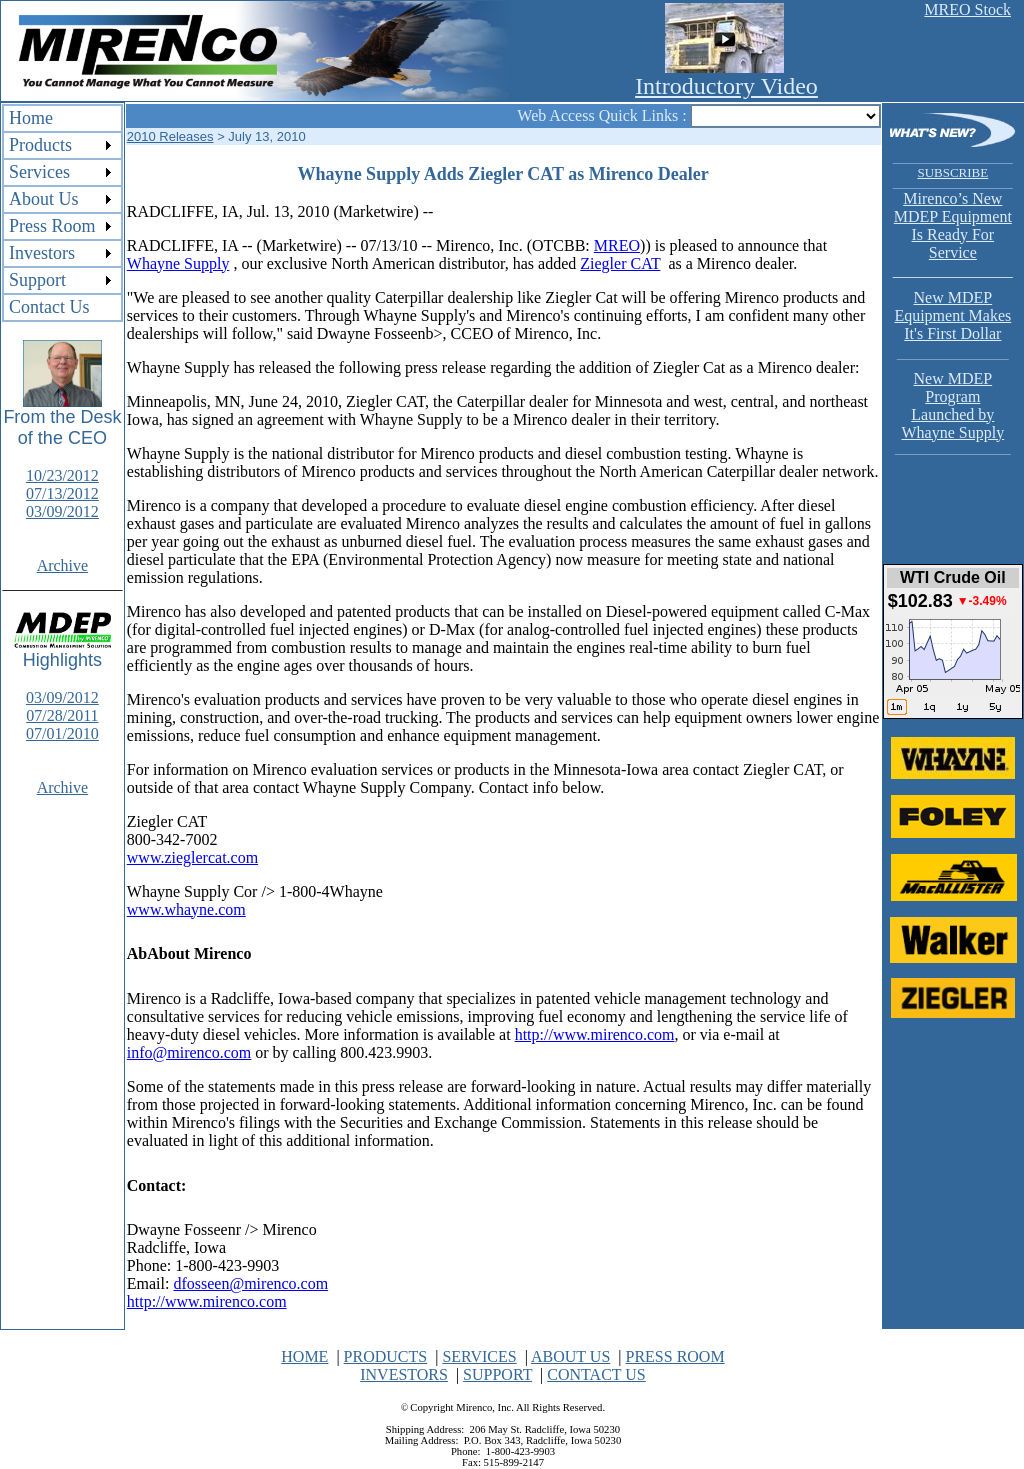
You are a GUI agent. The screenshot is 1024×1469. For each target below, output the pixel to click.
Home (31, 118)
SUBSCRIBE (952, 172)
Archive (63, 565)
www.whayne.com (186, 909)
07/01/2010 (62, 733)
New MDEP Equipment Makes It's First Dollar (952, 315)
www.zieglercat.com (192, 857)
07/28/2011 (62, 715)
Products (40, 145)
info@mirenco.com (189, 1052)
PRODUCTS (386, 1356)
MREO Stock (967, 9)
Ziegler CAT (620, 263)
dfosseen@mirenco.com (250, 1283)
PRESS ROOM (674, 1356)
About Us (44, 199)
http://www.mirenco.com (595, 1034)
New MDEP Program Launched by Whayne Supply (953, 399)
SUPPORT (497, 1374)
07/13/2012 (62, 493)
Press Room (52, 226)
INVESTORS (404, 1374)
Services (39, 172)
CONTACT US (596, 1374)
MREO (617, 245)
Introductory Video (726, 86)
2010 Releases (170, 136)
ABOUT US (570, 1356)
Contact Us (49, 307)
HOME (304, 1356)
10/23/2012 (62, 475)
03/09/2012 (62, 511)
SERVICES (479, 1356)
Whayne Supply (178, 263)
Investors (42, 253)
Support (37, 280)
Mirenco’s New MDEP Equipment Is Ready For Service (953, 225)
